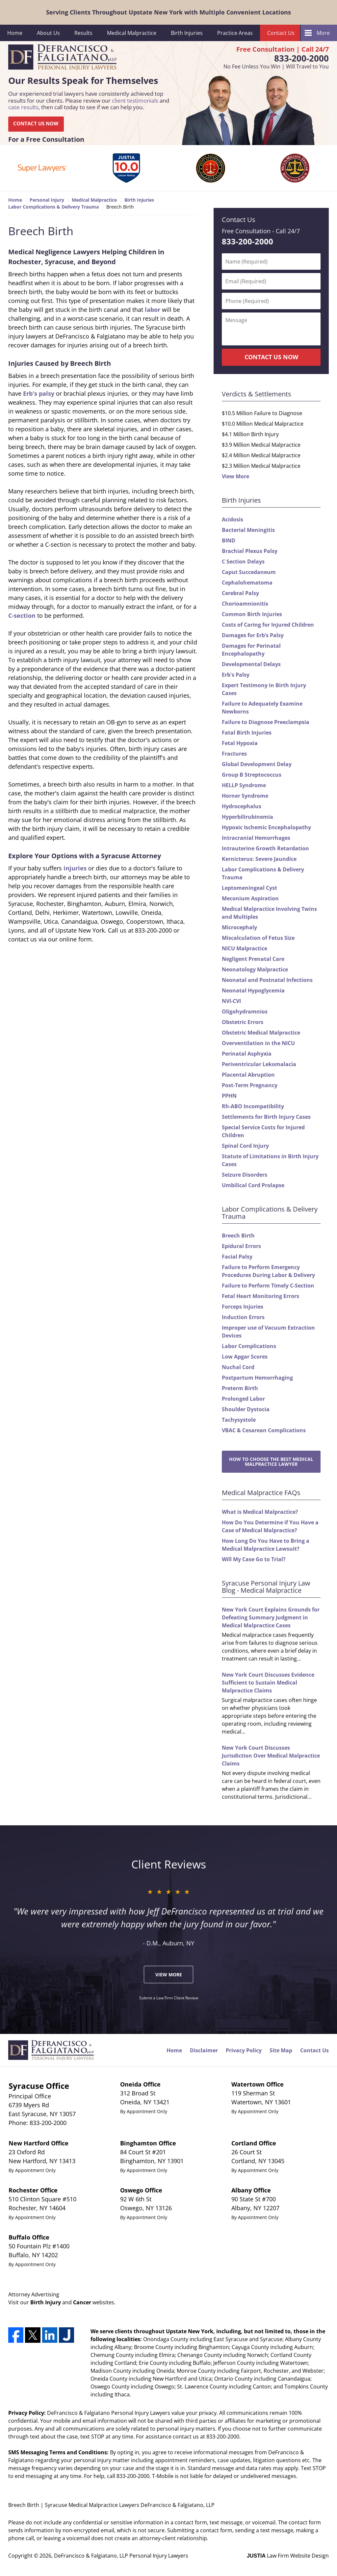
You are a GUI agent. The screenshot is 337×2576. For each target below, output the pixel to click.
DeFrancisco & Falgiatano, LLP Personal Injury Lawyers (121, 2555)
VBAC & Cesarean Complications (264, 1430)
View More (235, 476)
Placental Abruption (248, 1074)
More (323, 33)
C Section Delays (243, 561)
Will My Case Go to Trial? (254, 1559)
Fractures (234, 753)
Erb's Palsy (235, 674)
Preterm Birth (240, 1388)
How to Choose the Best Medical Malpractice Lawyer (271, 1461)
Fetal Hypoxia (240, 743)
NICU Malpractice (244, 948)
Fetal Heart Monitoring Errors (260, 1296)
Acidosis (232, 519)
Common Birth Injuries (252, 614)
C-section (22, 615)
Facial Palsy (237, 1256)
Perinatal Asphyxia (247, 1053)
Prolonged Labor (243, 1398)
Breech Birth (238, 1235)
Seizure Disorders (244, 1174)
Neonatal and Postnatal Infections (267, 980)
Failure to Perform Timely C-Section (268, 1285)
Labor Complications (249, 1346)
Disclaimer (204, 2050)
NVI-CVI (231, 1001)
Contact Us (281, 33)
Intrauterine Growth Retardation (265, 848)
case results (23, 107)
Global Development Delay (257, 764)
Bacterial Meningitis (248, 530)
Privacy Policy (244, 2050)
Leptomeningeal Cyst (249, 887)
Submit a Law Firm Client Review (168, 1998)
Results (83, 33)
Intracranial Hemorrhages (256, 837)
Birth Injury (45, 2302)
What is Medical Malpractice (259, 1511)
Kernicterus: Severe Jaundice (259, 859)
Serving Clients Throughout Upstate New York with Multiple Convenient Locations (168, 12)
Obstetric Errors (242, 1022)
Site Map (281, 2050)
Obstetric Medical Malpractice (261, 1032)
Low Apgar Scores (245, 1356)
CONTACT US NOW (36, 123)
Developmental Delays (251, 664)
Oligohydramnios (245, 1011)
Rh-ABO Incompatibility (253, 1106)
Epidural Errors (241, 1246)
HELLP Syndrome (244, 785)
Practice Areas (235, 33)
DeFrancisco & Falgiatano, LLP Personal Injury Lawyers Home (62, 57)
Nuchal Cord (238, 1367)
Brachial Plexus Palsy (249, 551)
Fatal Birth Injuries (247, 732)
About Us (48, 33)
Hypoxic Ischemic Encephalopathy (266, 827)
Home (14, 33)
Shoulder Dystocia (246, 1409)
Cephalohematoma (247, 582)
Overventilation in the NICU (258, 1043)
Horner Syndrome (245, 795)
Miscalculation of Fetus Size (258, 937)
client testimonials (135, 100)
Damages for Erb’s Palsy (253, 635)
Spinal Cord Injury (245, 1145)
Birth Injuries (187, 33)
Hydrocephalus (241, 806)
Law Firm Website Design (288, 2555)
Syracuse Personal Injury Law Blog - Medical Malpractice (266, 1587)
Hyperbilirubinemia (247, 816)
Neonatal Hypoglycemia (253, 990)
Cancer (82, 2302)
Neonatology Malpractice (255, 969)
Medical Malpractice (131, 33)
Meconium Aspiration (250, 898)
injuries (75, 868)
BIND (228, 540)
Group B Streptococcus (251, 774)
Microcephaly (239, 927)
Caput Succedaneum (249, 572)
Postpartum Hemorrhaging (257, 1377)
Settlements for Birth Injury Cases (266, 1116)
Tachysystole (239, 1419)
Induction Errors (243, 1317)
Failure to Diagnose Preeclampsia (265, 722)
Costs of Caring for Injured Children (268, 624)
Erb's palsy (38, 393)
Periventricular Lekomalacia (259, 1064)
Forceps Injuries (242, 1306)
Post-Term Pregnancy (249, 1085)
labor (152, 309)
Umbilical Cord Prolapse (253, 1185)
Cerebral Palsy (240, 593)
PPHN (229, 1095)
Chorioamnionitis (245, 603)
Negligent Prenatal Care (253, 959)
